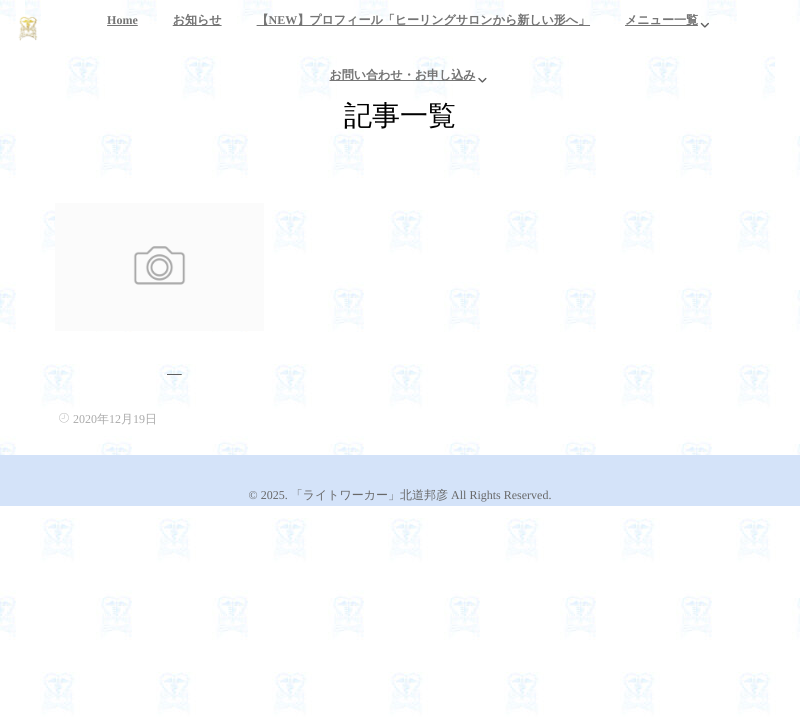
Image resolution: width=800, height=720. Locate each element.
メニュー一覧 (661, 31)
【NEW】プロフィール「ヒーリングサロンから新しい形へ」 (423, 31)
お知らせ (197, 31)
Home (122, 31)
